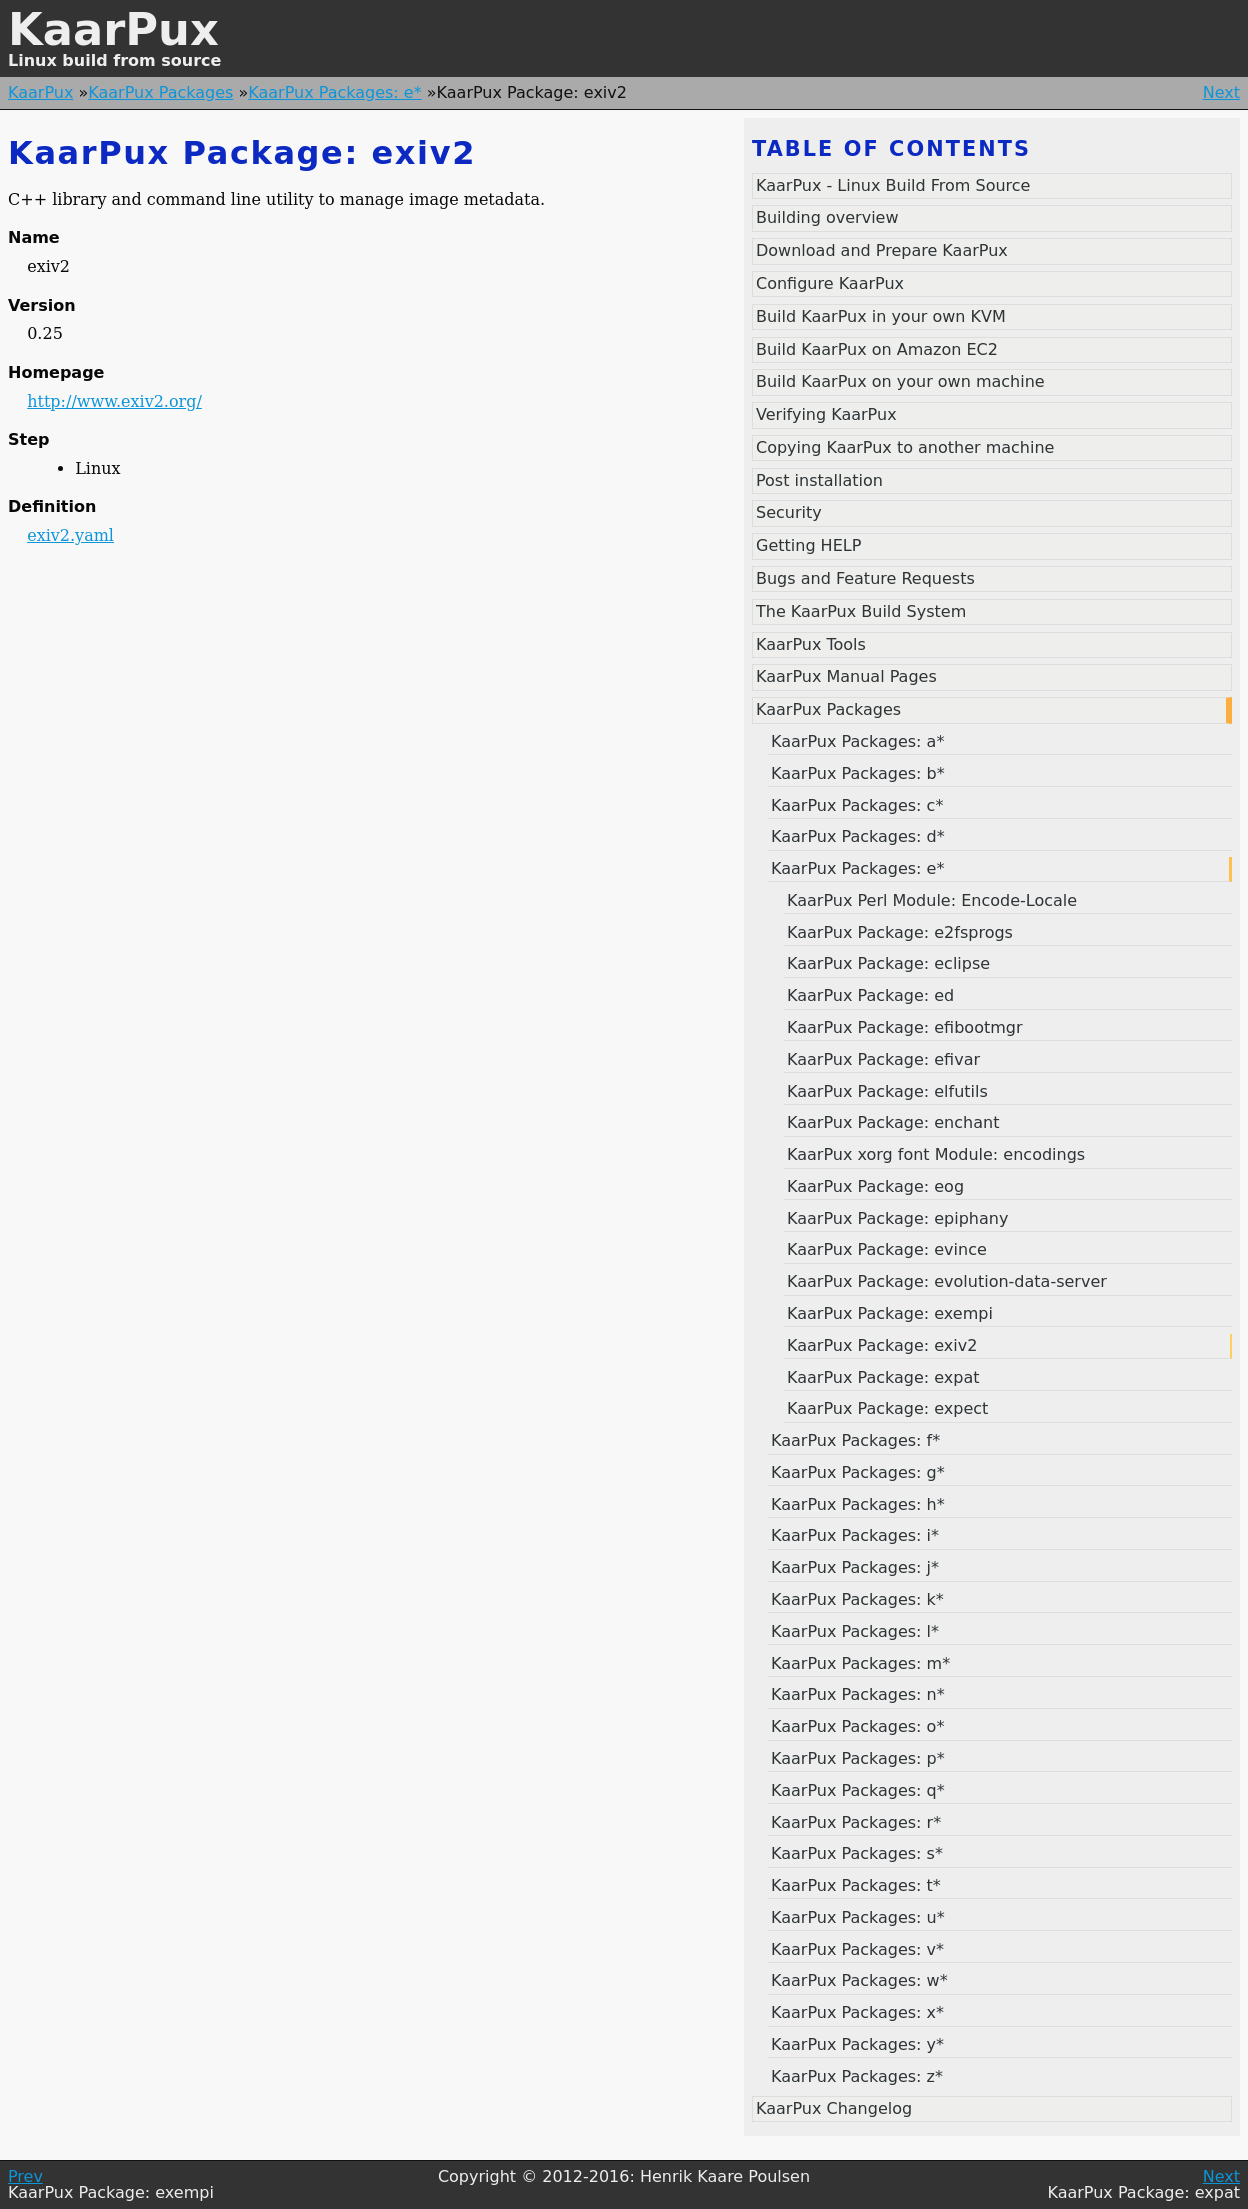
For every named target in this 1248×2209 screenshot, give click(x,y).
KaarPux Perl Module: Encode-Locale (932, 900)
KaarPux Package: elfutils (887, 1091)
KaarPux (113, 29)
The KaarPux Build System (861, 611)
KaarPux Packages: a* (857, 741)
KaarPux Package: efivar (883, 1059)
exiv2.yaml (70, 535)
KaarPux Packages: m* (860, 1663)
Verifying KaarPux (826, 414)
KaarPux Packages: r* (856, 1822)
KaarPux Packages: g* (858, 1472)
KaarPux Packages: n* (858, 1694)
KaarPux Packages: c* (857, 805)
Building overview (827, 217)
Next (1221, 92)
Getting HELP (808, 545)
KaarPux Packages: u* (858, 1917)
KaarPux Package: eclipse (888, 963)
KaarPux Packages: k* (857, 1599)
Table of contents (891, 149)
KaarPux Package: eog (875, 1186)
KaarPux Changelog (834, 2108)
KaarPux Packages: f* (855, 1440)
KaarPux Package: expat (883, 1377)
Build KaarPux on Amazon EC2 (877, 349)
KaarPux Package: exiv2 (882, 1345)
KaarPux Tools (811, 644)
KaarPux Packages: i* (855, 1535)
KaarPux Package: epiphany (897, 1218)
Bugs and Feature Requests (865, 578)
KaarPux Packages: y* (857, 2044)
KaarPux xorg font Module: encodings (936, 1154)
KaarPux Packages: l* (855, 1631)
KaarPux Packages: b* (858, 773)
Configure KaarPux (830, 283)
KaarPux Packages (160, 92)
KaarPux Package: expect (887, 1408)
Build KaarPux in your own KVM (881, 316)
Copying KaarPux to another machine (905, 447)
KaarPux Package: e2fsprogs (900, 932)
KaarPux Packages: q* (858, 1790)
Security (789, 512)
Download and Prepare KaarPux (882, 250)
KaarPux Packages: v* (857, 1949)
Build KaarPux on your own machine (900, 381)
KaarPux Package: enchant (893, 1122)
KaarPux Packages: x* (857, 2012)
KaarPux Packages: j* (855, 1567)
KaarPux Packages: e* (334, 92)
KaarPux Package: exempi (890, 1313)
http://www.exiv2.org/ (114, 401)
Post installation (819, 480)
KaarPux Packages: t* (856, 1885)
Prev (25, 2176)
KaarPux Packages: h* (858, 1504)
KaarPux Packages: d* (858, 836)
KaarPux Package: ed (870, 995)
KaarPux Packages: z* (857, 2076)
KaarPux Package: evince (887, 1249)
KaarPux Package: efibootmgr (905, 1027)
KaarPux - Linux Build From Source (893, 185)
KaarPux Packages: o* (857, 1726)
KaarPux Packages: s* (857, 1853)
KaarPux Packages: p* (858, 1758)
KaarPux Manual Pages (846, 676)
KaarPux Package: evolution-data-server (947, 1281)
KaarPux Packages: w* (859, 1980)
